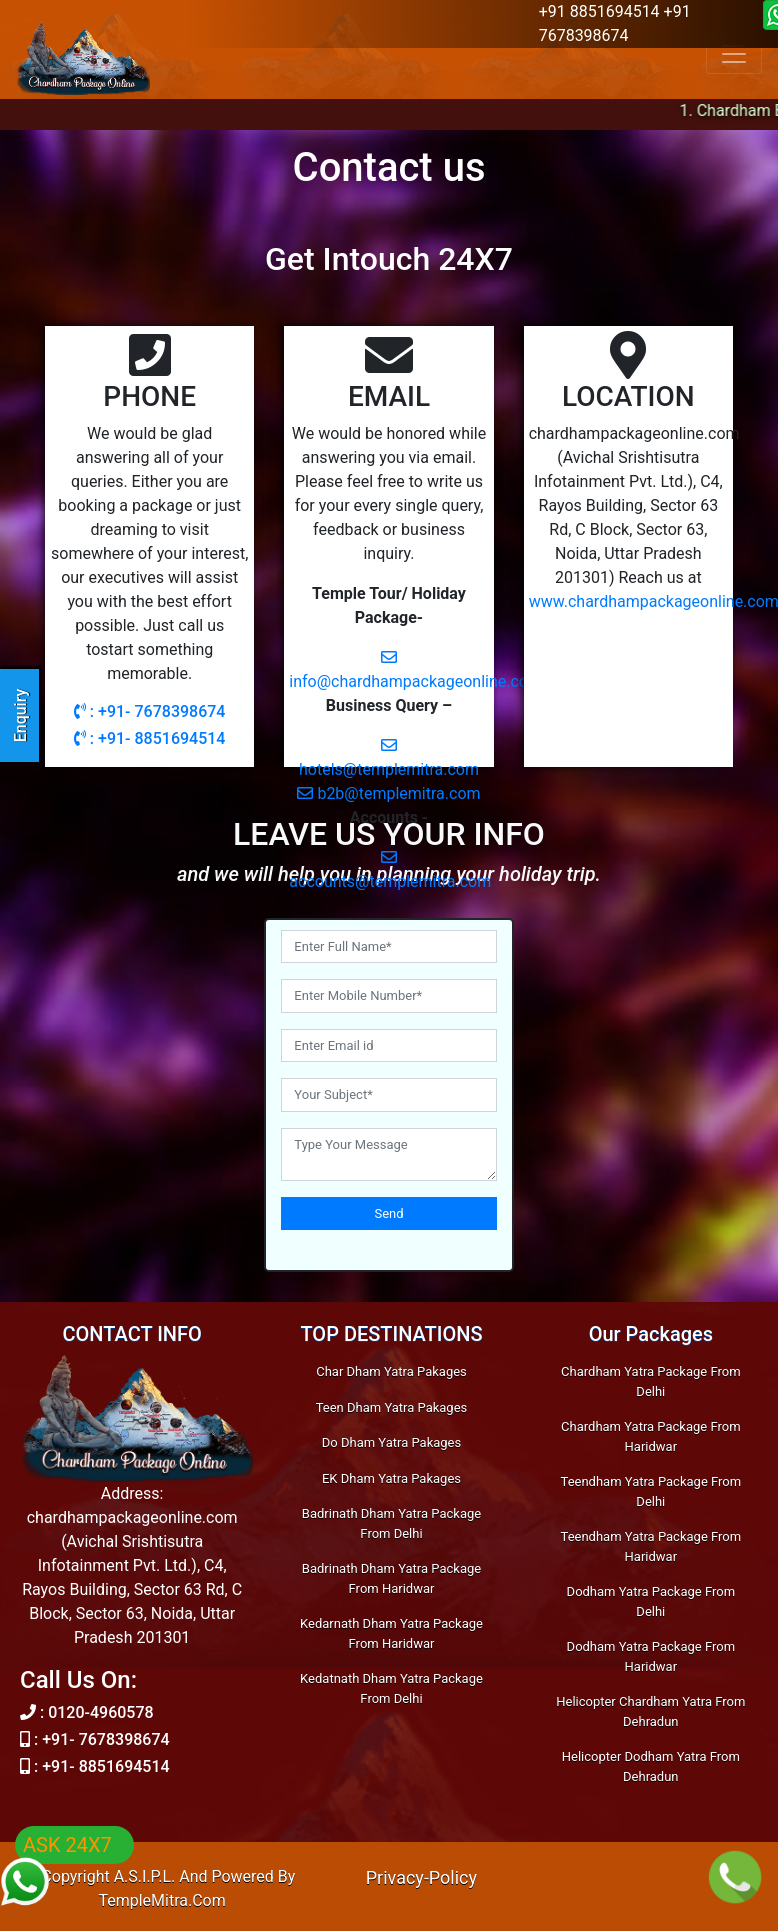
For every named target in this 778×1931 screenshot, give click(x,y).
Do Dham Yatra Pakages (391, 1442)
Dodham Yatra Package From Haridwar (651, 1656)
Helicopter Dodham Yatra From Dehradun (651, 1766)
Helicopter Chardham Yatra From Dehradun (650, 1711)
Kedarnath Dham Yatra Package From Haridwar (391, 1633)
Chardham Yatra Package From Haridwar (650, 1436)
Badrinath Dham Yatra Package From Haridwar (391, 1578)
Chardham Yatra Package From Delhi (650, 1381)
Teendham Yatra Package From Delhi (651, 1491)
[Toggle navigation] (734, 54)
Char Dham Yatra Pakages (391, 1371)
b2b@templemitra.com (388, 793)
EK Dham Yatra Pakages (391, 1478)
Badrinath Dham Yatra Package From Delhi (391, 1523)
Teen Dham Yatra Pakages (392, 1407)
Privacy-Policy (421, 1877)
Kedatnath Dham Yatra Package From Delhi (391, 1688)
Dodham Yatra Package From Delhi (651, 1601)
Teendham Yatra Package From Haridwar (651, 1546)
